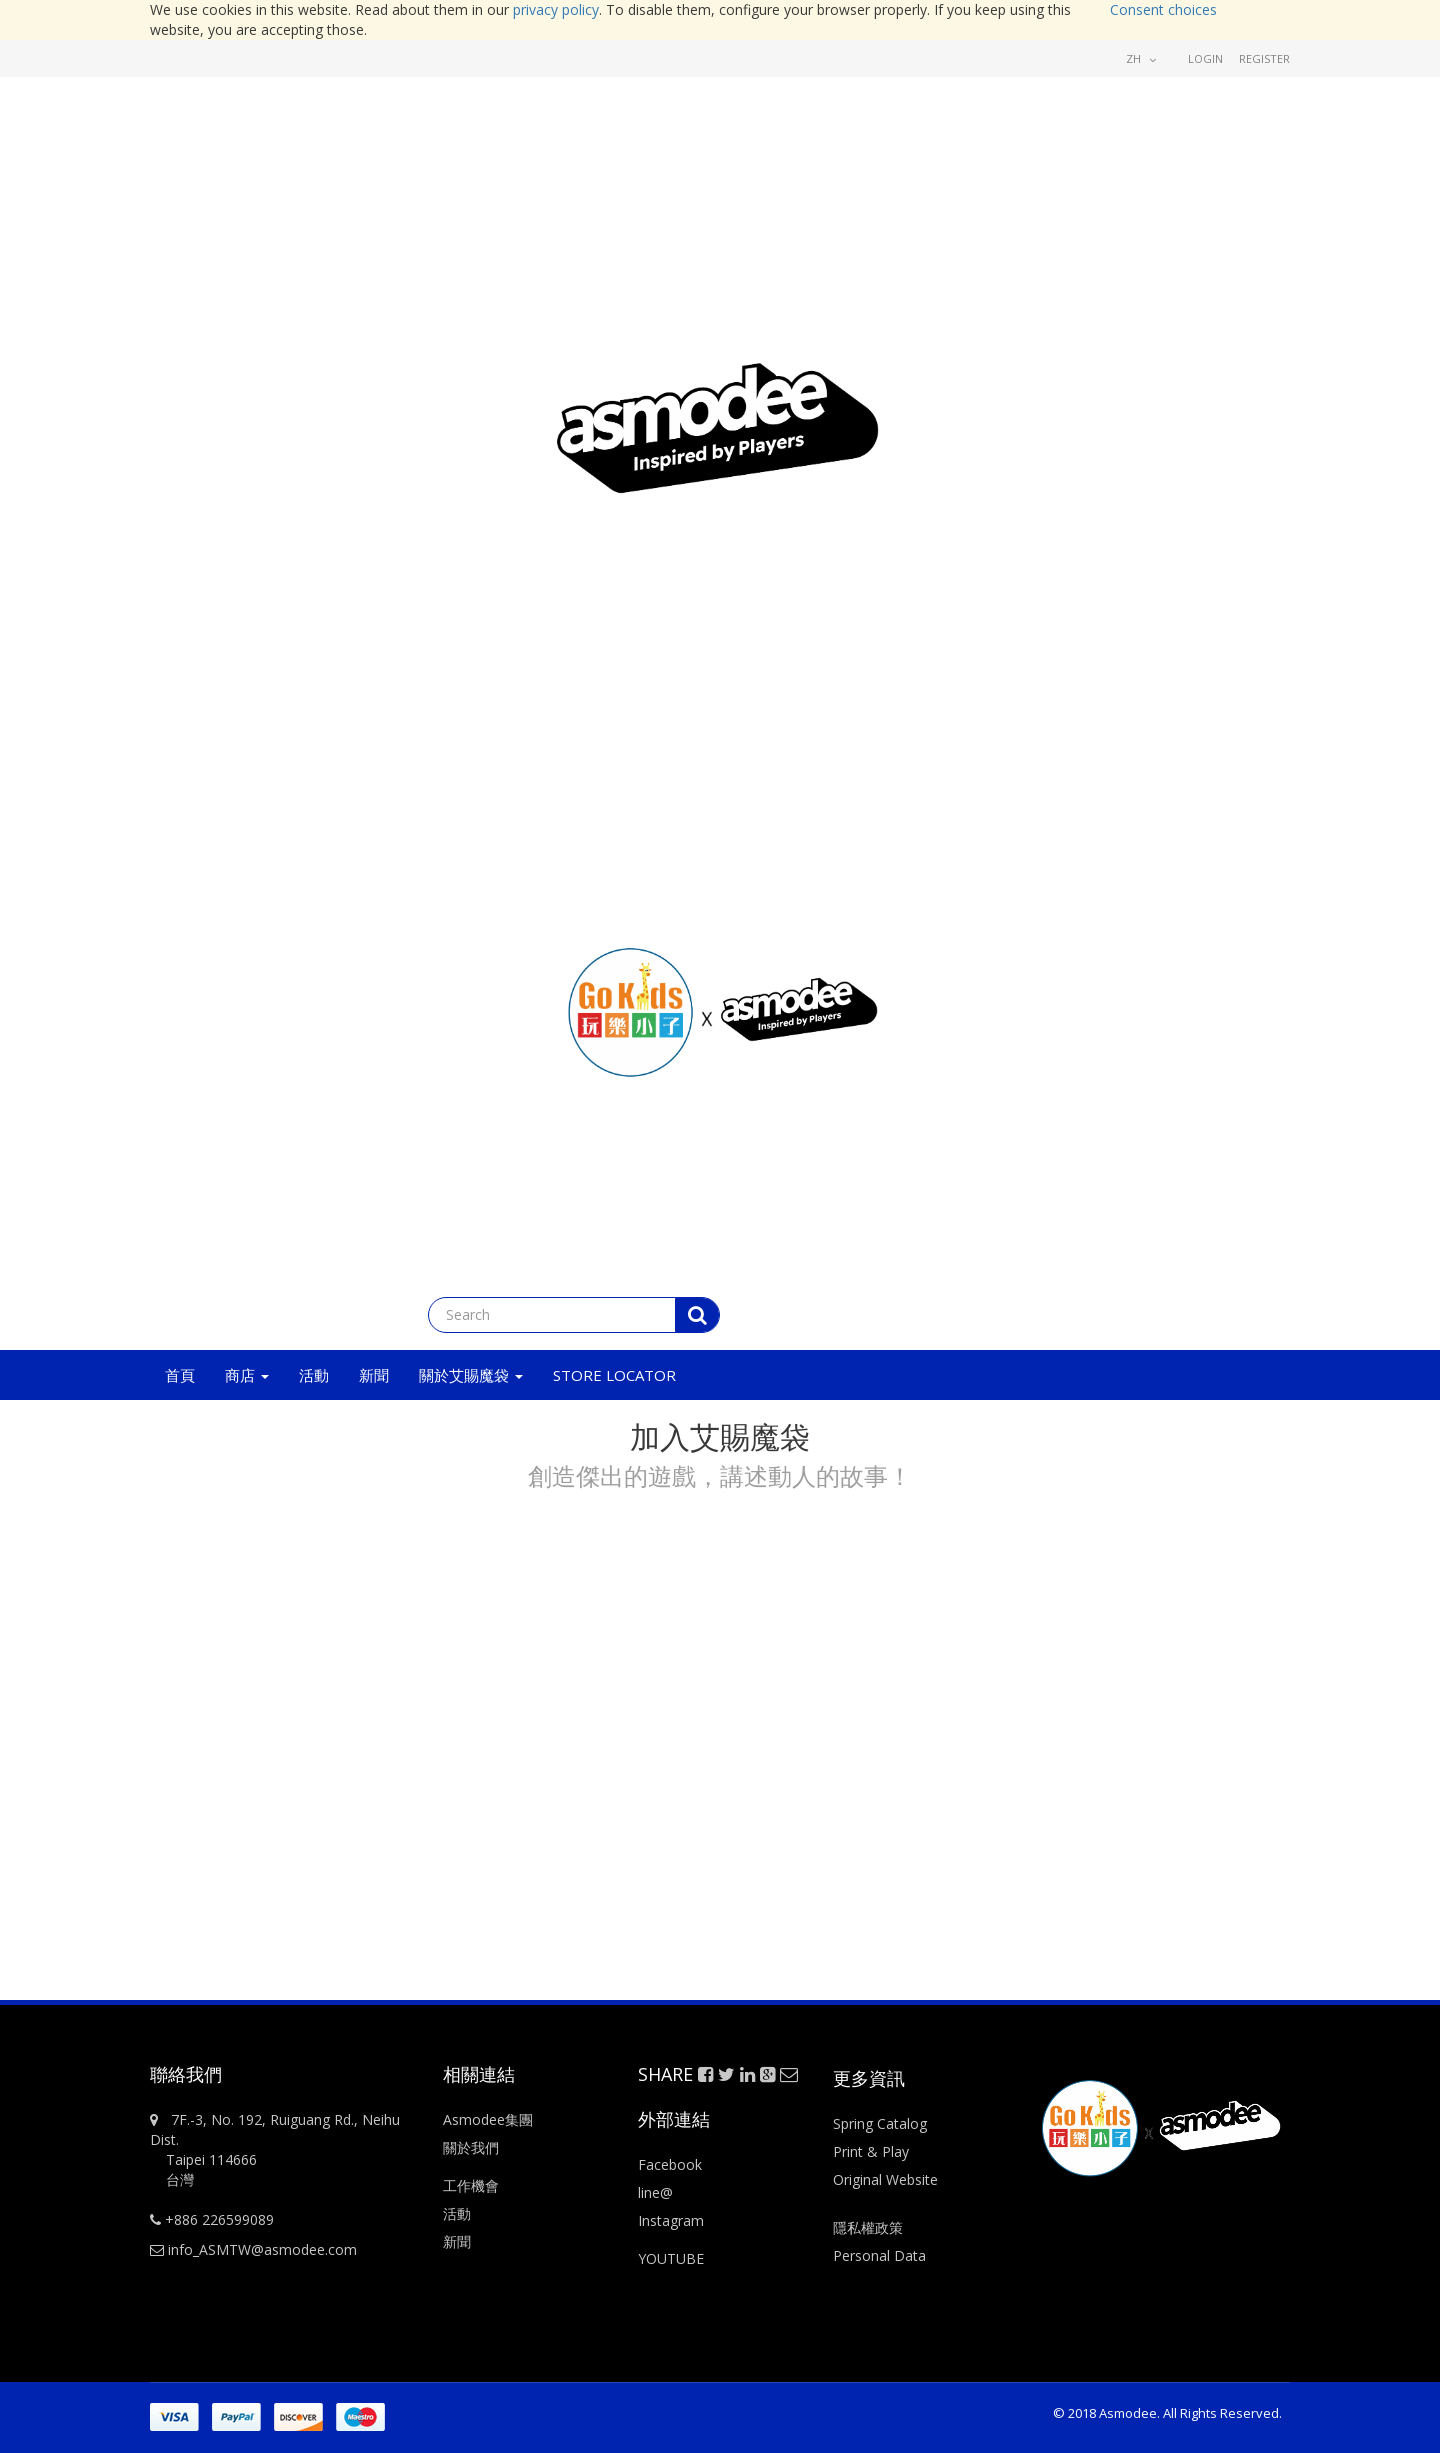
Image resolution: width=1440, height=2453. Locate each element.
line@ (655, 2192)
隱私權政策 (868, 2227)
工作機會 (471, 2185)
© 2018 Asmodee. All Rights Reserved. (1167, 2413)
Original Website (885, 2179)
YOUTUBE (671, 2258)
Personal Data (879, 2255)
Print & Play (871, 2151)
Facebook (670, 2164)
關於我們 (471, 2147)
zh (1141, 58)
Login (1205, 58)
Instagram (671, 2220)
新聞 (457, 2241)
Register (1264, 58)
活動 (459, 2213)
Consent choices (1163, 9)
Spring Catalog (880, 2123)
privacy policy (556, 9)
